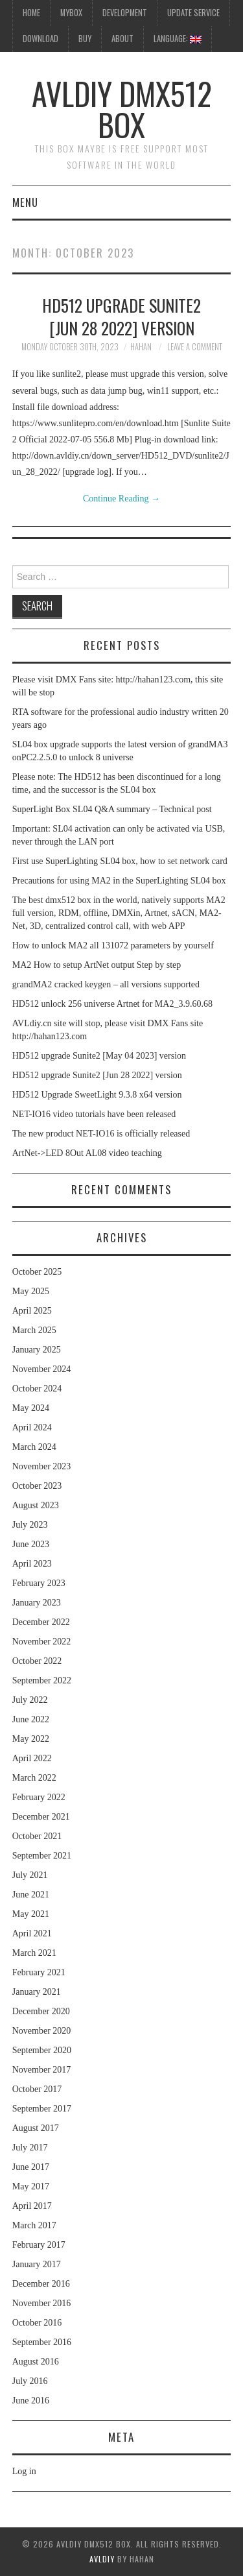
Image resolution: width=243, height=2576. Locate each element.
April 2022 (32, 1758)
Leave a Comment (194, 347)
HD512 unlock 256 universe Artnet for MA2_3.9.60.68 (112, 1004)
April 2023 (32, 1564)
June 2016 (30, 2400)
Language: (178, 38)
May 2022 (30, 1739)
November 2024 (41, 1369)
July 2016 (30, 2381)
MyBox (71, 12)
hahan (141, 347)
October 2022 (37, 1661)
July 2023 (30, 1525)
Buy (84, 38)
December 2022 (41, 1622)
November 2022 (41, 1641)
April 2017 (32, 2206)
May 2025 (30, 1291)
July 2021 (30, 1875)
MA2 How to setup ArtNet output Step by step (96, 965)
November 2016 (41, 2303)
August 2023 (35, 1505)
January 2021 (36, 1992)
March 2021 (34, 1953)
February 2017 (38, 2245)
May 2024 (30, 1408)
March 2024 (34, 1447)
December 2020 (41, 2011)
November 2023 (41, 1466)
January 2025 (36, 1349)
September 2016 (41, 2342)
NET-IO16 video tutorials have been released (94, 1114)
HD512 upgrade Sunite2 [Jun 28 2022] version (121, 317)
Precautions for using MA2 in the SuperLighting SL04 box (119, 880)
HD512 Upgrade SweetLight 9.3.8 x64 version (97, 1095)
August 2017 (35, 2128)
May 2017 (30, 2186)
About (122, 38)
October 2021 (37, 1836)
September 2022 (41, 1680)
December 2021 (41, 1817)
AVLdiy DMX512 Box (122, 108)
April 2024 (32, 1427)
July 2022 (30, 1700)
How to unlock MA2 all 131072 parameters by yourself (113, 945)
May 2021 (30, 1914)
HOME (31, 12)
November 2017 (41, 2070)
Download (40, 38)
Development (124, 12)
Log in (24, 2471)
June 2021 (30, 1894)
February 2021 (38, 1972)
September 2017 (41, 2108)
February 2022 (38, 1797)
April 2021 (32, 1933)
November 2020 (41, 2031)
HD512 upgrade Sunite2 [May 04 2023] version (99, 1056)
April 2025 (32, 1311)
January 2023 (36, 1602)
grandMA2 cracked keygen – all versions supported (106, 984)
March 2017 (34, 2225)
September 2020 (41, 2050)
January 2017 (36, 2264)
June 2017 (30, 2167)
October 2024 (37, 1388)
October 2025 (37, 1272)
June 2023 (30, 1544)
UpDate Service (193, 12)
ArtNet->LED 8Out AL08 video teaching (87, 1153)
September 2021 (41, 1855)
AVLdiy (102, 2559)
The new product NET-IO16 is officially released (101, 1133)
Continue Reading (121, 498)
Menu (25, 202)
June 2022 (30, 1719)
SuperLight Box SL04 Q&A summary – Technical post (112, 809)
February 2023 (38, 1583)
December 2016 (41, 2284)
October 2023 (37, 1486)
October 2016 (37, 2323)
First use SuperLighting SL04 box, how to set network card (119, 861)
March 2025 (34, 1330)
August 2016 (35, 2361)
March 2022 (34, 1778)
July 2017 (30, 2147)
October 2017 (37, 2089)
